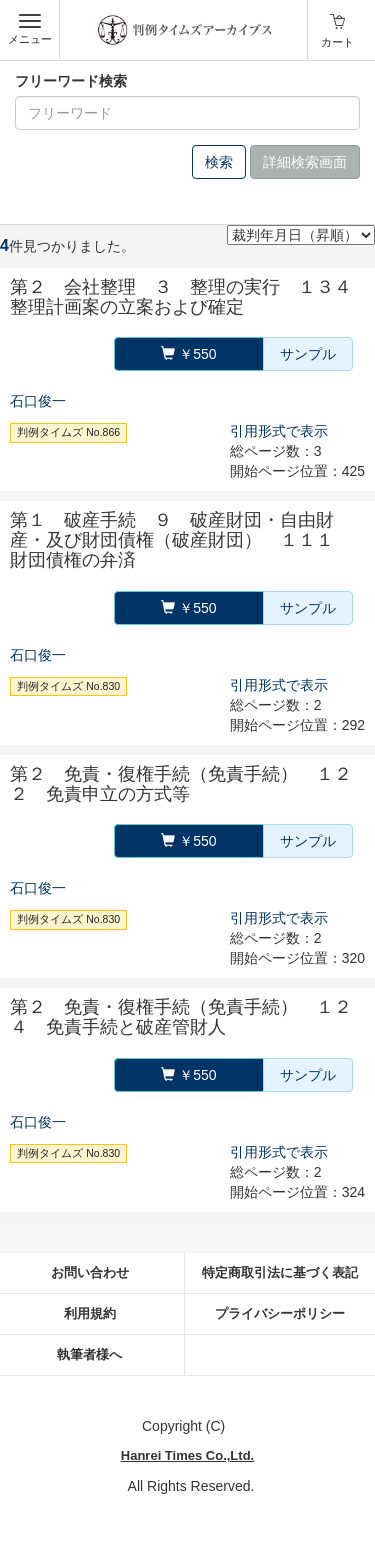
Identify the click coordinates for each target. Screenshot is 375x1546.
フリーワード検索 (71, 81)
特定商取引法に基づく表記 (280, 1272)
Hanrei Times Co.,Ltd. (187, 1455)
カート (337, 42)
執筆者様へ (89, 1354)
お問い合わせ (90, 1272)
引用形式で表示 (279, 431)
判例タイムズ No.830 (68, 686)
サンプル (308, 354)
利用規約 (90, 1313)
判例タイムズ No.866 (68, 432)
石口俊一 (38, 401)
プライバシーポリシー (280, 1313)
